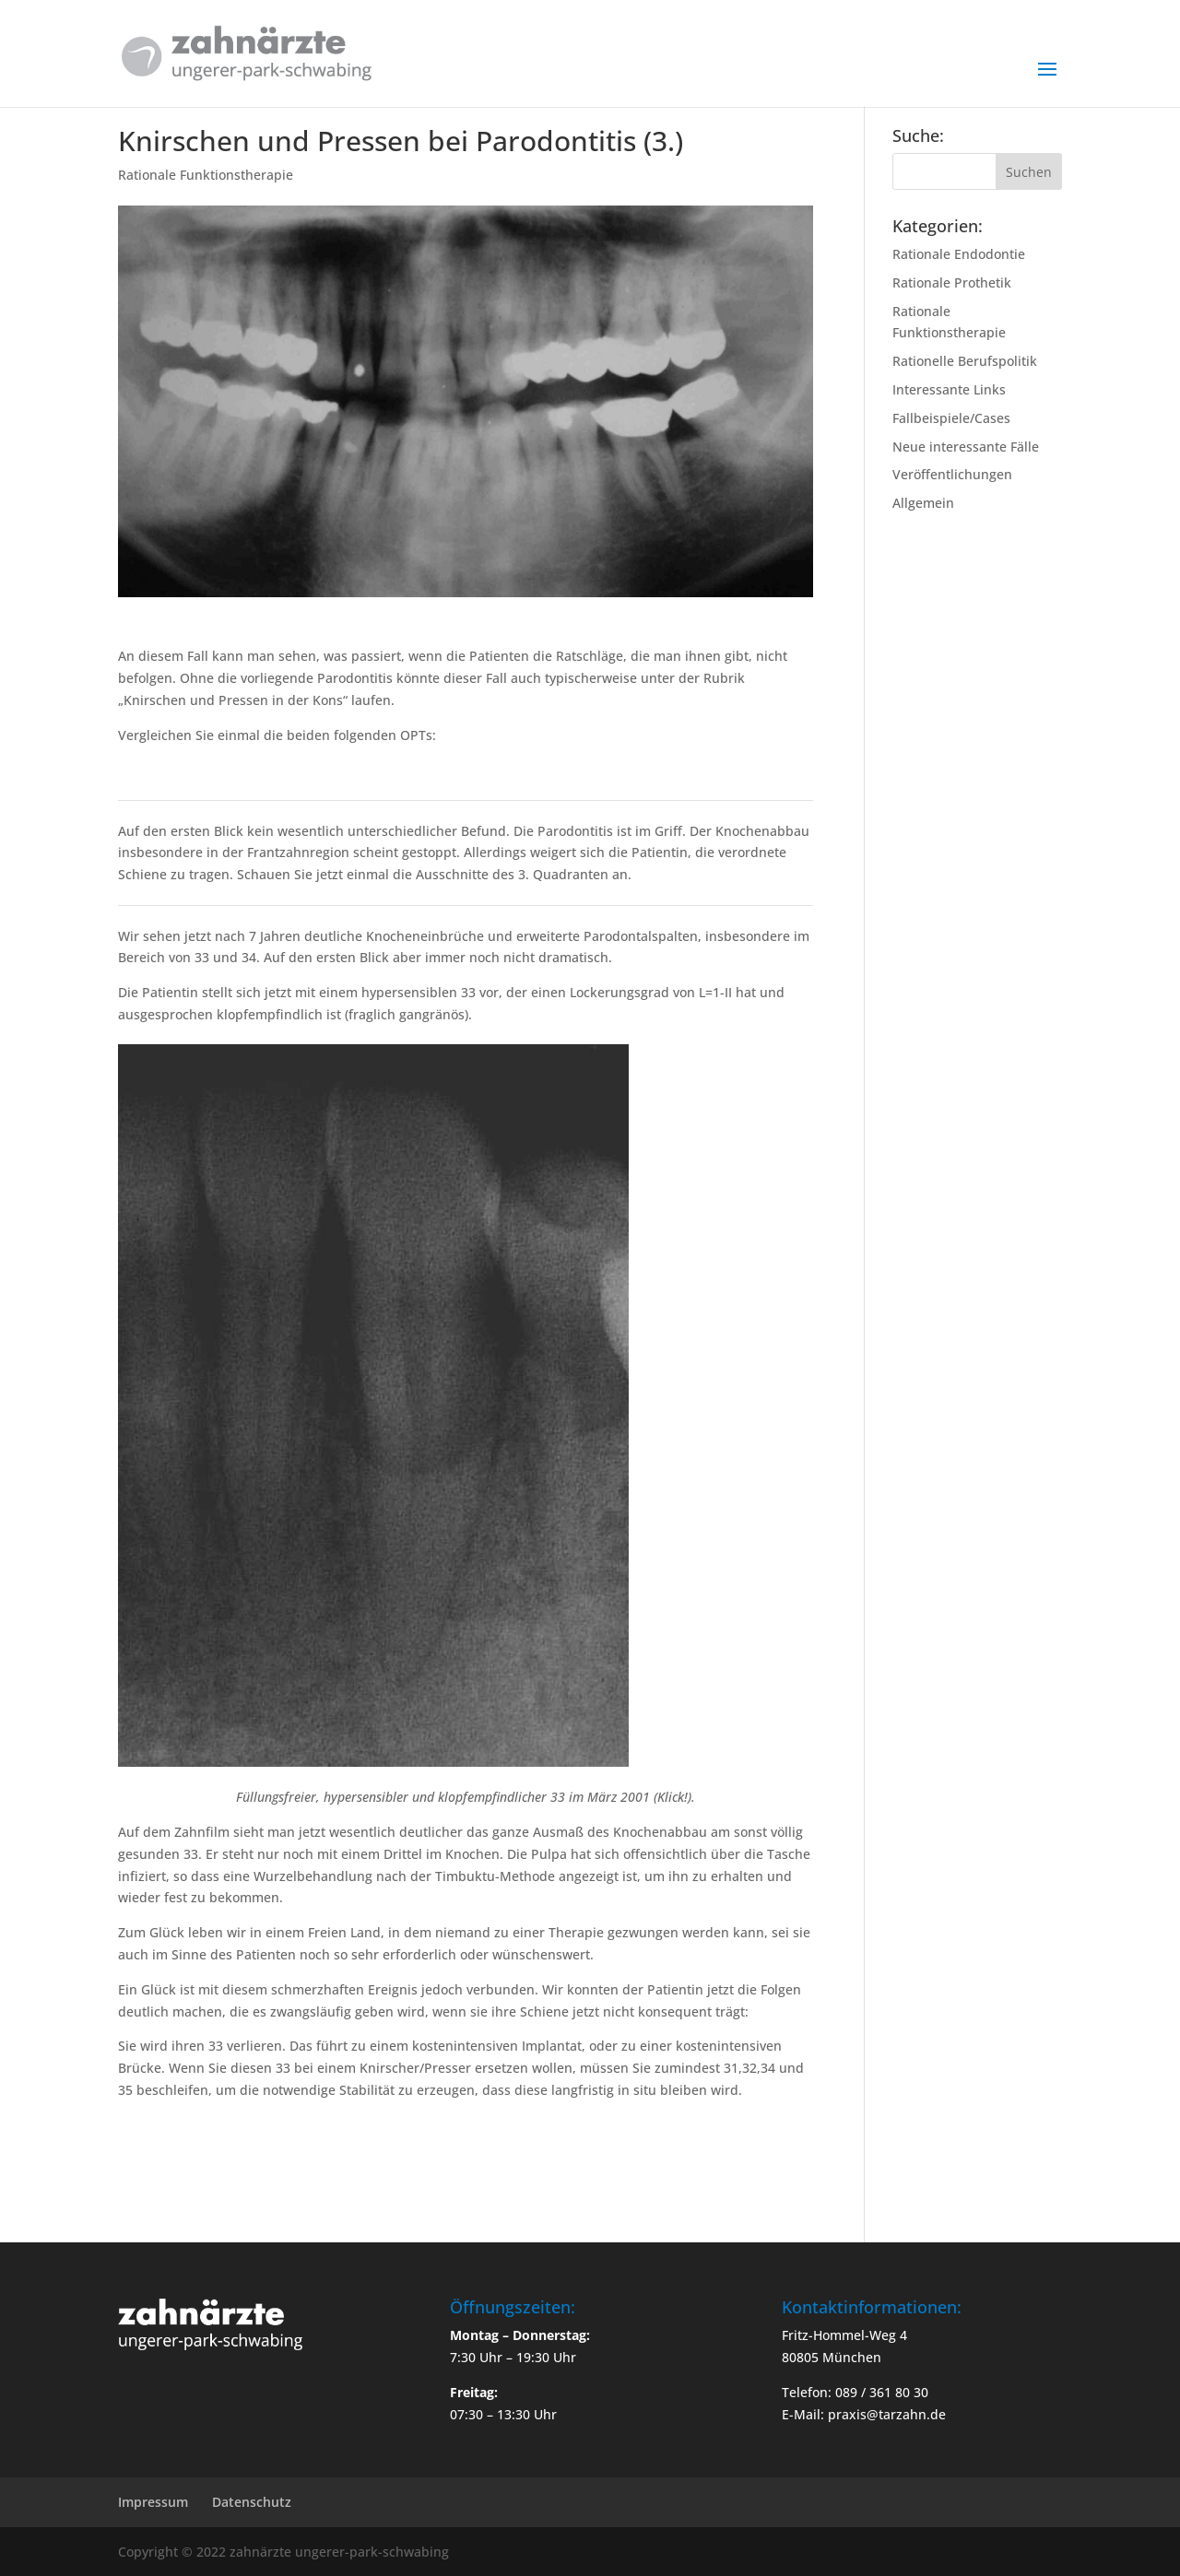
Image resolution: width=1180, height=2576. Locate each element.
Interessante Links (949, 389)
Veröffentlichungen (952, 474)
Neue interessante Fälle (965, 446)
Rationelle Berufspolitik (964, 361)
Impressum (153, 2502)
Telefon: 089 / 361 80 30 (855, 2392)
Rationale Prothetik (951, 282)
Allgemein (923, 503)
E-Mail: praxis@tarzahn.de (864, 2414)
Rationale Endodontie (958, 254)
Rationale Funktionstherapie (205, 174)
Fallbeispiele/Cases (951, 418)
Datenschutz (251, 2502)
